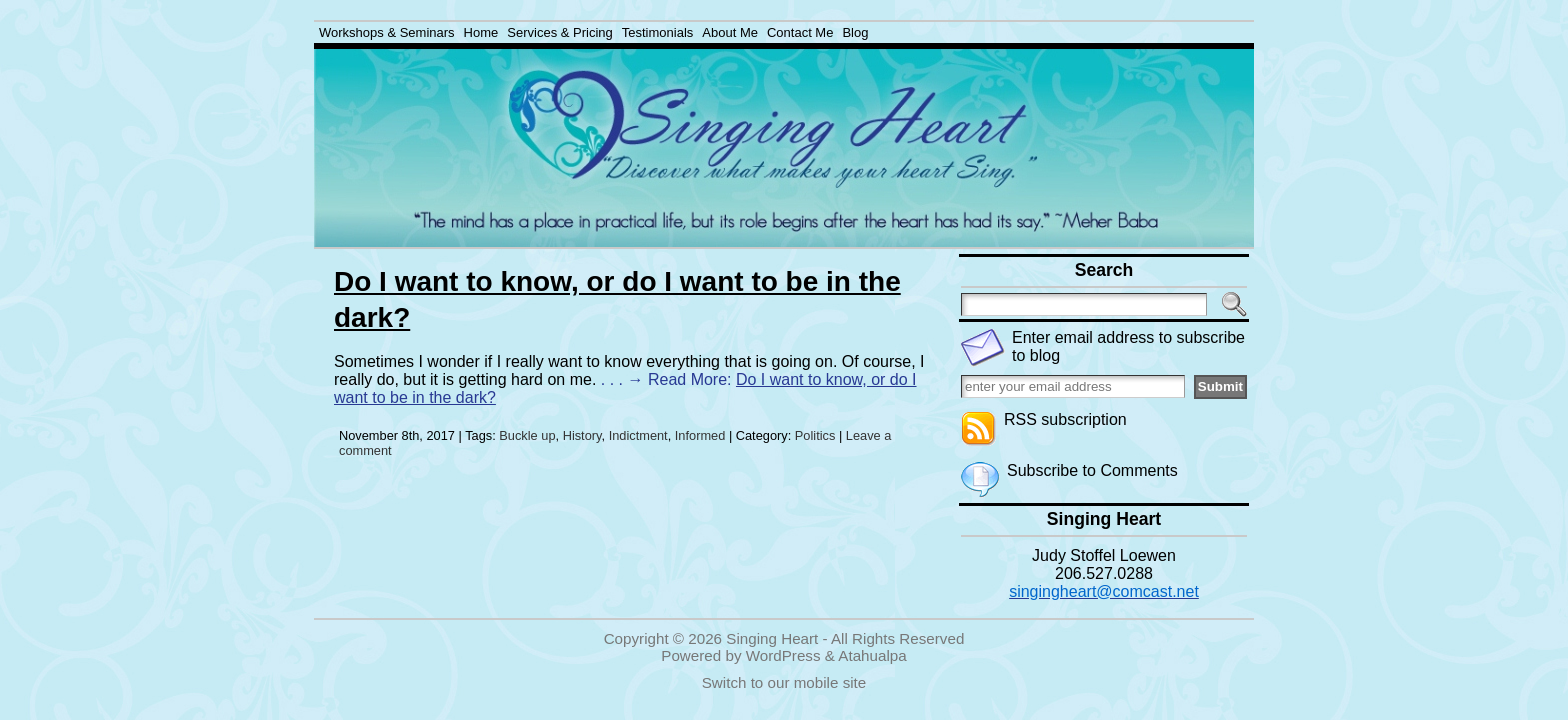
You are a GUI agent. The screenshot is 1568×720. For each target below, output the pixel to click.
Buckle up (527, 435)
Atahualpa (872, 655)
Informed (700, 435)
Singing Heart (772, 638)
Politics (815, 435)
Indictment (638, 435)
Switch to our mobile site (784, 682)
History (582, 435)
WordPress (783, 655)
